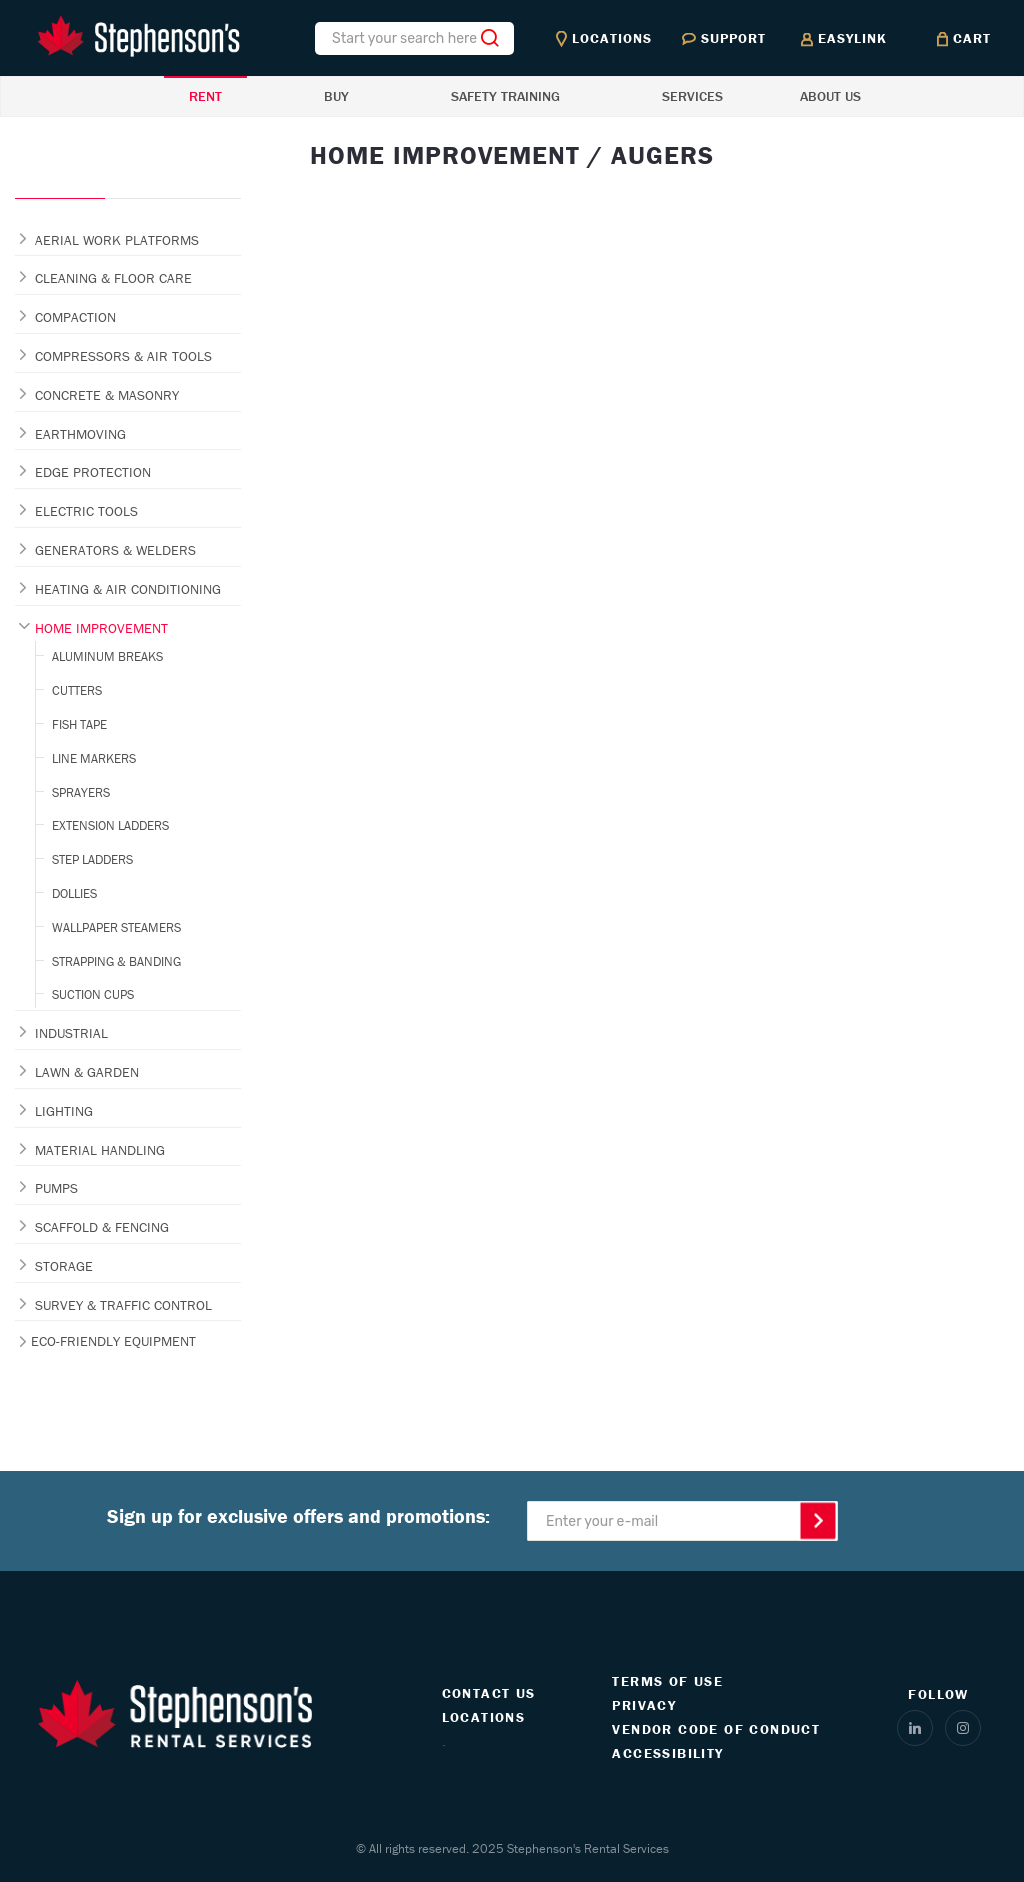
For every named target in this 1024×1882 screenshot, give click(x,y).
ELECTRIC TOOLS (86, 511)
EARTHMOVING (80, 434)
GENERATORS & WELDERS (115, 550)
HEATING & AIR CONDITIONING (128, 589)
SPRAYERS (81, 792)
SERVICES (692, 96)
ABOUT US (830, 96)
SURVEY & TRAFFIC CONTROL (123, 1305)
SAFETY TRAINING (505, 96)
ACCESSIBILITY (667, 1753)
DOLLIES (74, 893)
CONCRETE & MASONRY (107, 395)
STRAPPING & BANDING (116, 961)
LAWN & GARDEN (87, 1072)
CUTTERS (77, 690)
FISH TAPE (79, 724)
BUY (336, 96)
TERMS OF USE (667, 1681)
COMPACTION (75, 317)
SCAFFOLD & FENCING (102, 1227)
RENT (205, 96)
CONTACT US (489, 1693)
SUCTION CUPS (93, 994)
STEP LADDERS (92, 859)
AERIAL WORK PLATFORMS (117, 240)
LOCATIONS (484, 1717)
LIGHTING (64, 1111)
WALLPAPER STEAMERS (116, 927)
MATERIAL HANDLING (100, 1150)
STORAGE (64, 1266)
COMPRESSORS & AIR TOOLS (123, 356)
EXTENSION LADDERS (110, 825)
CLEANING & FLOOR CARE (113, 278)
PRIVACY (644, 1705)
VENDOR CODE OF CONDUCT (716, 1729)
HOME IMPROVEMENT (101, 628)
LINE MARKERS (94, 758)
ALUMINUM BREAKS (107, 656)
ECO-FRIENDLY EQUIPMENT (113, 1341)
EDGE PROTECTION (93, 472)
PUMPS (56, 1188)
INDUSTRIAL (71, 1033)
